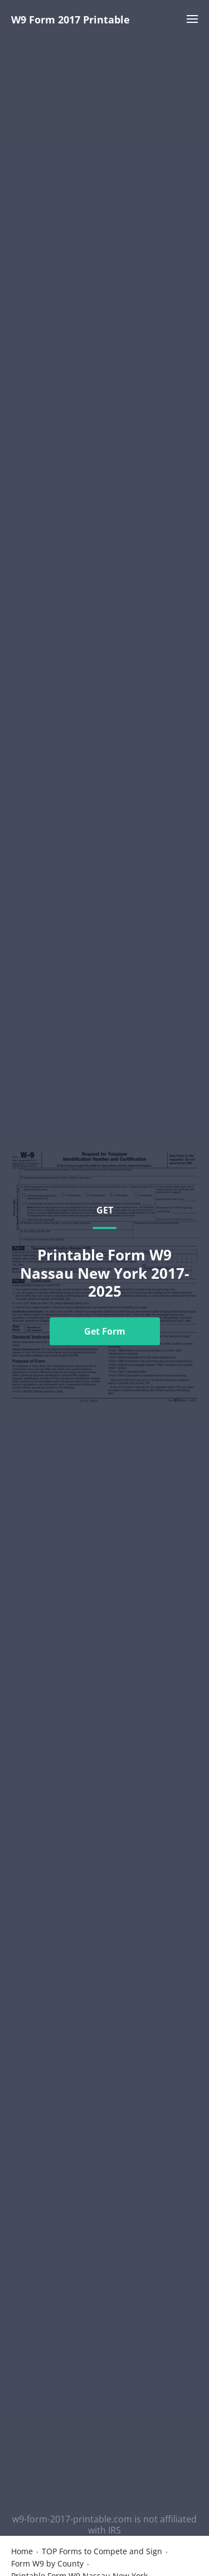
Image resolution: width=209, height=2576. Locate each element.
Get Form (104, 1331)
